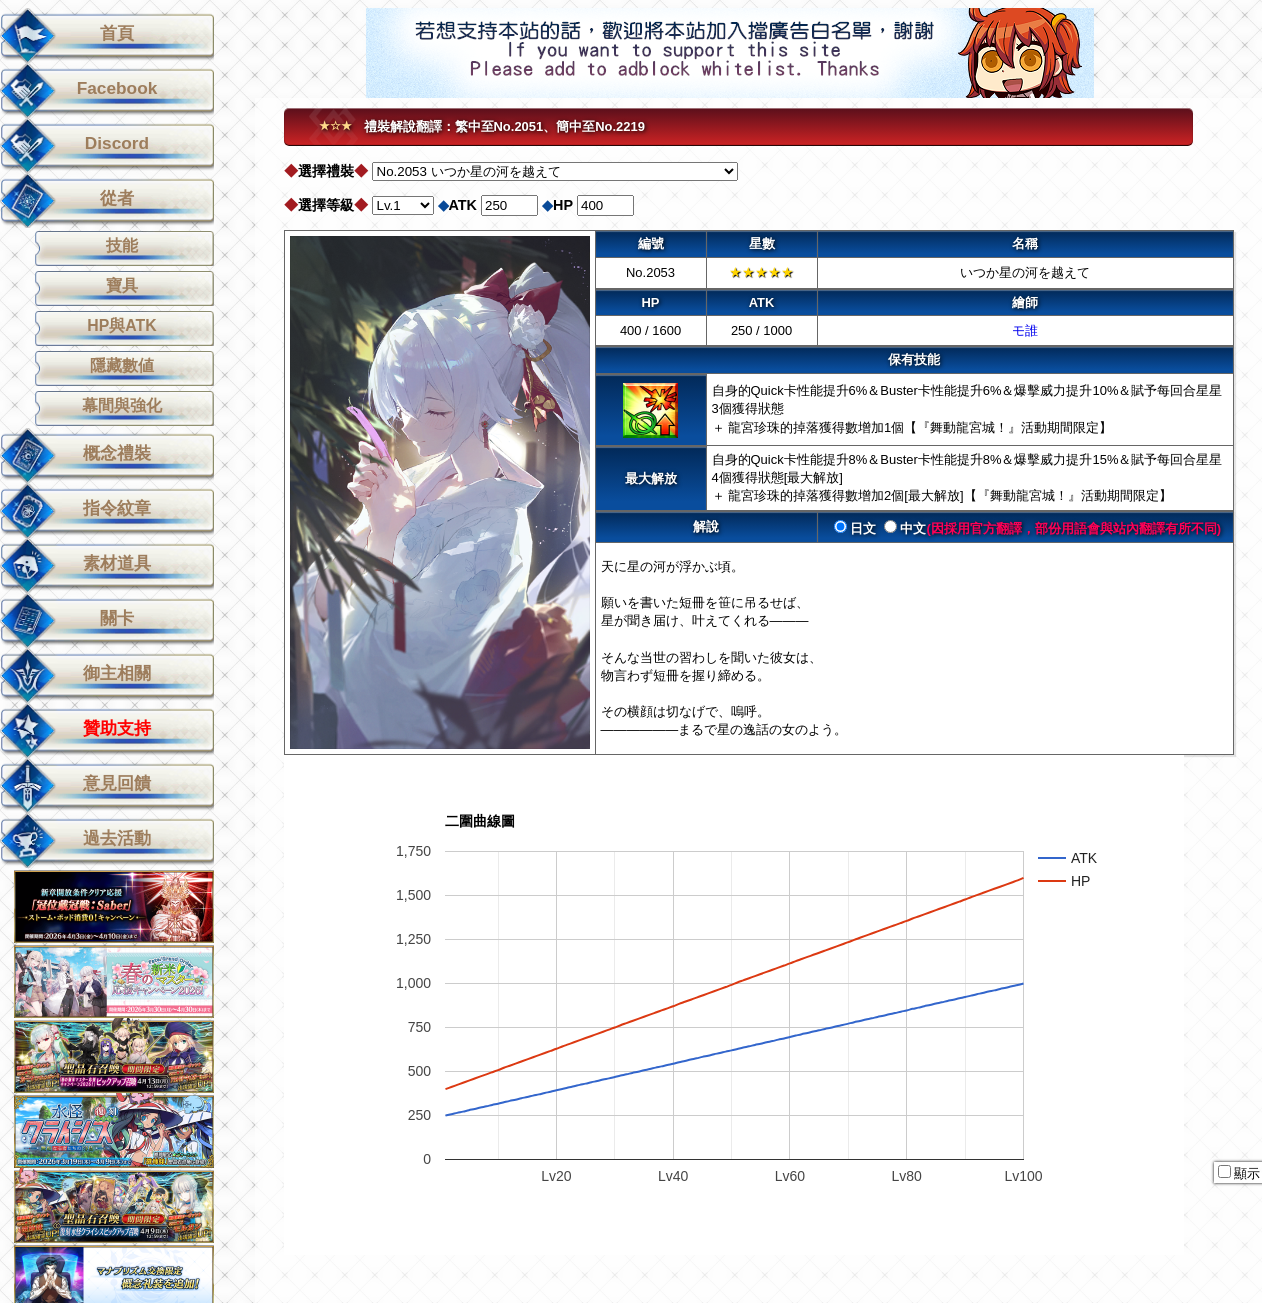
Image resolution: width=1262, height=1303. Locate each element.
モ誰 (1025, 330)
